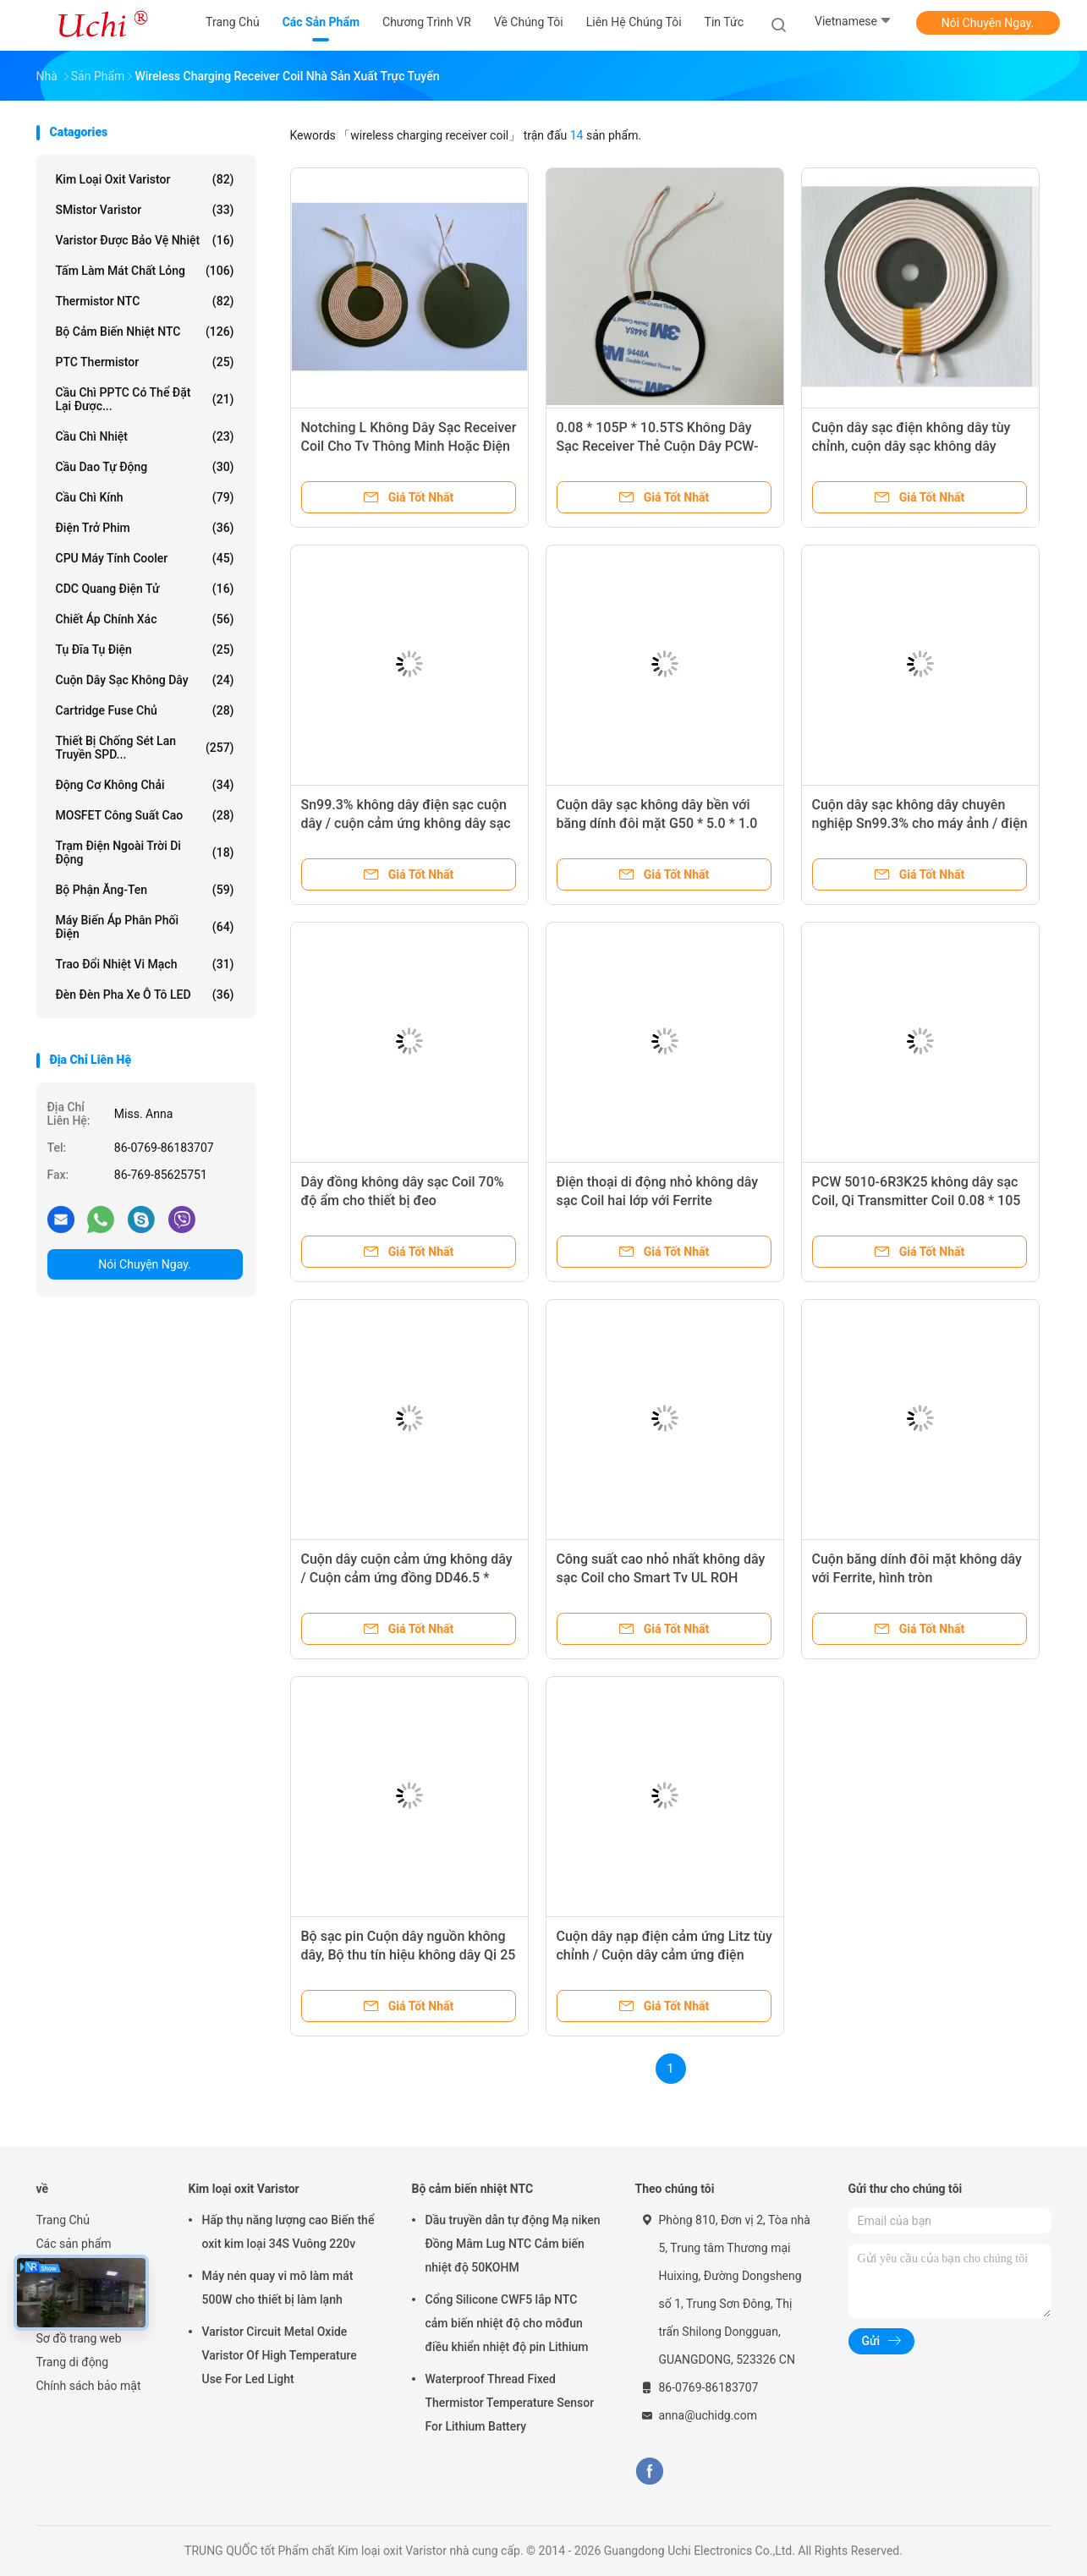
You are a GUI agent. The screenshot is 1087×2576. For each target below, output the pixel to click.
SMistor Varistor (145, 209)
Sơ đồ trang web (79, 2338)
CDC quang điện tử (145, 588)
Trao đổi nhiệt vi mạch (145, 964)
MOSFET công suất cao (145, 815)
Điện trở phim (145, 527)
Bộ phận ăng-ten (145, 889)
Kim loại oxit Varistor (145, 179)
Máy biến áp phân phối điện (145, 926)
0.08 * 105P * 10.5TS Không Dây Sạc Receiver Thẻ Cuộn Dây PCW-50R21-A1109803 (658, 446)
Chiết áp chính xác (145, 619)
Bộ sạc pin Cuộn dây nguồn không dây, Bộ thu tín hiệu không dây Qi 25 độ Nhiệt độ (408, 1954)
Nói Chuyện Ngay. (988, 23)
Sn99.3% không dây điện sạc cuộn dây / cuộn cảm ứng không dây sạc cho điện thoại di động (406, 823)
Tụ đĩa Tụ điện (145, 649)
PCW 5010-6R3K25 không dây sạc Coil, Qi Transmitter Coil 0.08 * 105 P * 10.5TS (916, 1200)
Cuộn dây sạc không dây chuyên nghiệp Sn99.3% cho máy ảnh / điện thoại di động (920, 823)
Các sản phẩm (74, 2243)
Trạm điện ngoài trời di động (145, 852)
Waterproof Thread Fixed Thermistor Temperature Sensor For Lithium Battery (510, 2402)
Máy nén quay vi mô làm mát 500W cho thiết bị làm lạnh (278, 2287)
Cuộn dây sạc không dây (145, 679)
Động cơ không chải (145, 784)
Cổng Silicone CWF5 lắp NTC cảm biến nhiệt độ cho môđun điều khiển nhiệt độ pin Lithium (507, 2323)
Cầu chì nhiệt (145, 436)
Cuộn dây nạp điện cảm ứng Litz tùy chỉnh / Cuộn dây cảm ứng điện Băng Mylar (664, 1954)
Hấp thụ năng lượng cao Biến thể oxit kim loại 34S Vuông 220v (288, 2231)
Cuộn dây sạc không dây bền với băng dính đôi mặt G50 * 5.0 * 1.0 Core (657, 823)
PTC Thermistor (145, 362)
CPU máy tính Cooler (145, 558)
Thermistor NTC (145, 301)
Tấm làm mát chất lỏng (145, 270)
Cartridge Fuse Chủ (145, 710)
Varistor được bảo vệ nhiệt (145, 240)
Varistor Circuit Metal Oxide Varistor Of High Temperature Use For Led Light (279, 2355)
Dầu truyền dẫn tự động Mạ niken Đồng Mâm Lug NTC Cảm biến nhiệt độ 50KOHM (513, 2243)
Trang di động (72, 2362)
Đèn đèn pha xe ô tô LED (145, 994)
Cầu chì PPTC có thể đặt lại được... (145, 399)
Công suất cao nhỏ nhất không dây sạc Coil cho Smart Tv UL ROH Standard (661, 1577)
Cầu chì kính (145, 497)
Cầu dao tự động (145, 466)
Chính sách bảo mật (88, 2385)
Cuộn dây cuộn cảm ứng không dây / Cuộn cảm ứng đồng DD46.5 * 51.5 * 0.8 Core (407, 1577)
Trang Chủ (63, 2220)
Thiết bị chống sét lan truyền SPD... (145, 747)
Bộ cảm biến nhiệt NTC (145, 331)
